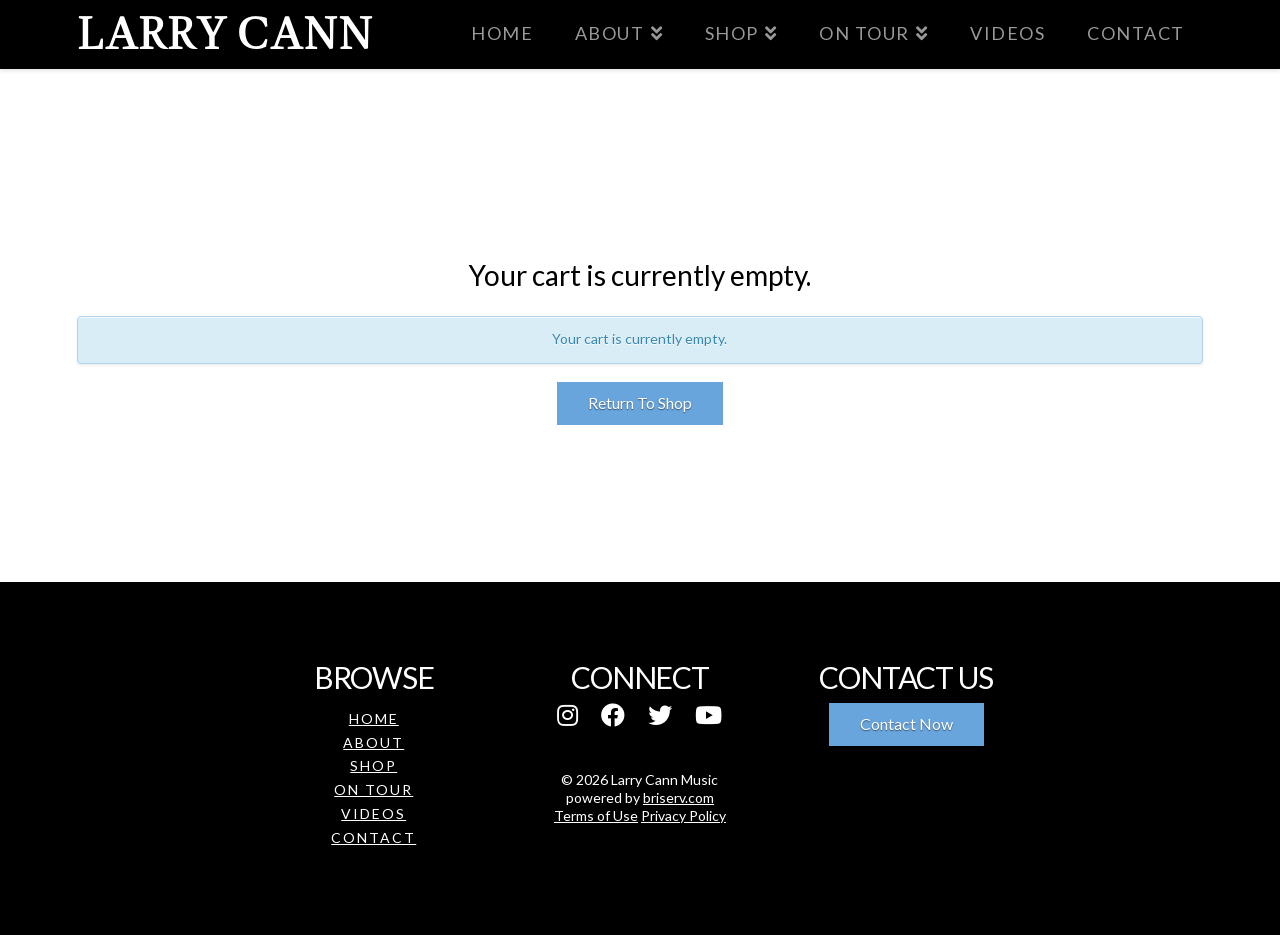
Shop (373, 765)
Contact (373, 837)
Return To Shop (640, 402)
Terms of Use (596, 815)
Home (374, 718)
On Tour (373, 789)
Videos (373, 813)
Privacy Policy (683, 815)
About (373, 742)
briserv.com (678, 797)
